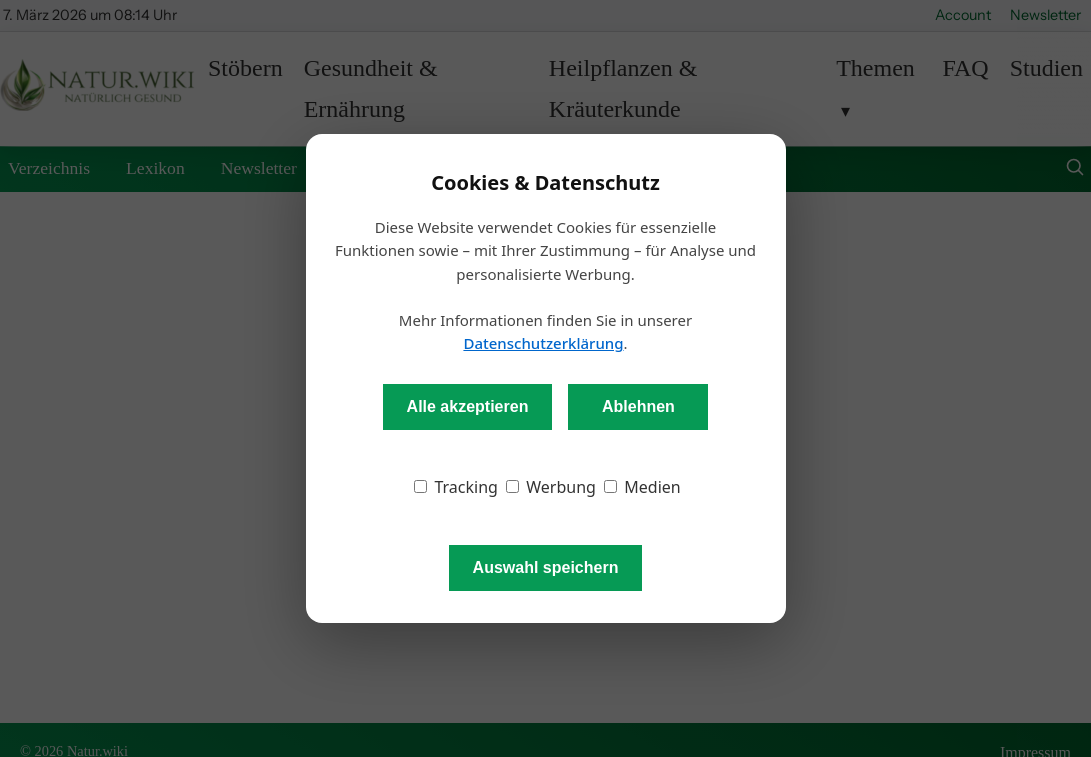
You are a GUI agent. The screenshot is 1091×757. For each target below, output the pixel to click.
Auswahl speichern (546, 567)
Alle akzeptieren (468, 406)
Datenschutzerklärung (543, 343)
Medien (642, 487)
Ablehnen (638, 406)
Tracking (456, 487)
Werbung (551, 487)
